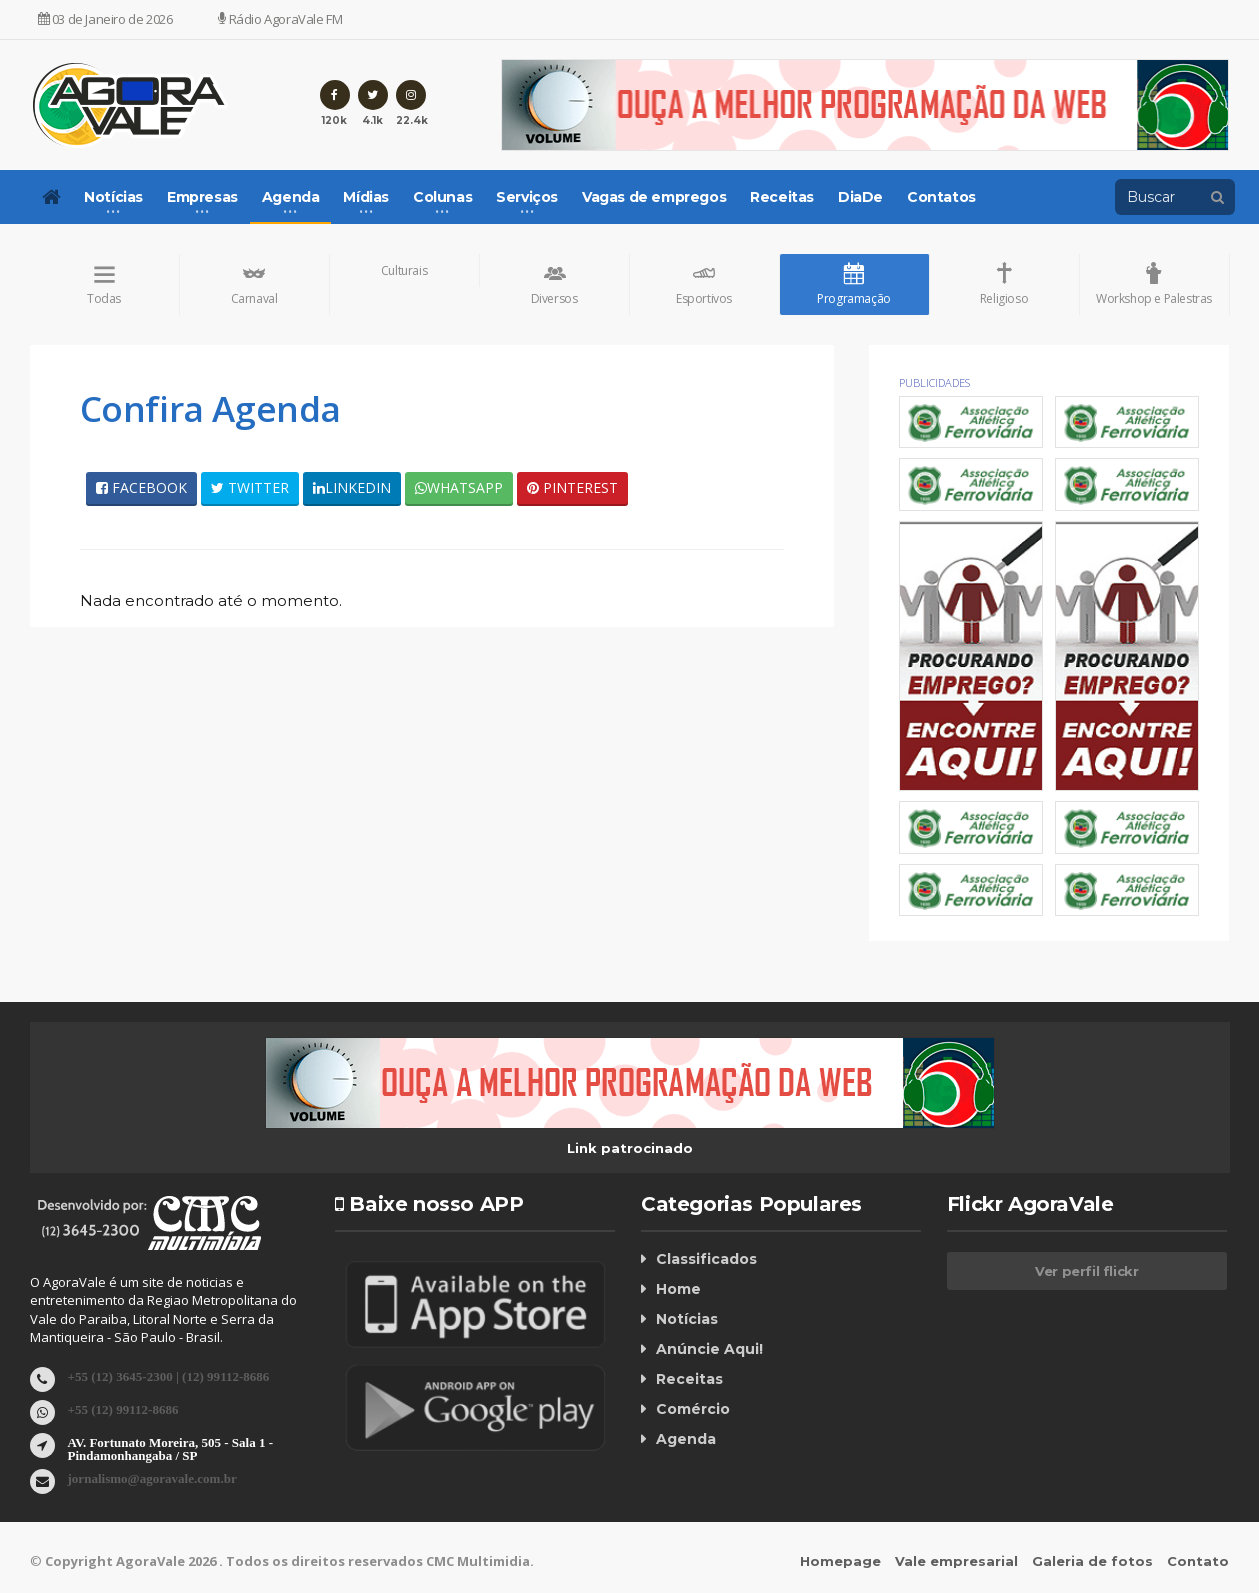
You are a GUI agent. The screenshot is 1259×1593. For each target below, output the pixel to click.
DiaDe (860, 197)
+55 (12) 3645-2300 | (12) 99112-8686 (168, 1376)
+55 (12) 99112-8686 (123, 1409)
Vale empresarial (957, 1562)
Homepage (841, 1562)
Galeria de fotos (1093, 1562)
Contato (1199, 1562)
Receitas (782, 197)
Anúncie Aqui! (709, 1349)
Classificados (706, 1259)
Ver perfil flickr (1086, 1271)
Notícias (687, 1319)
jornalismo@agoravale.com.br (152, 1478)
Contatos (941, 197)
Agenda (686, 1439)
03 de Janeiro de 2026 (105, 19)
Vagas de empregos (654, 197)
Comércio (693, 1409)
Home (678, 1289)
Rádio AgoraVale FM (280, 19)
